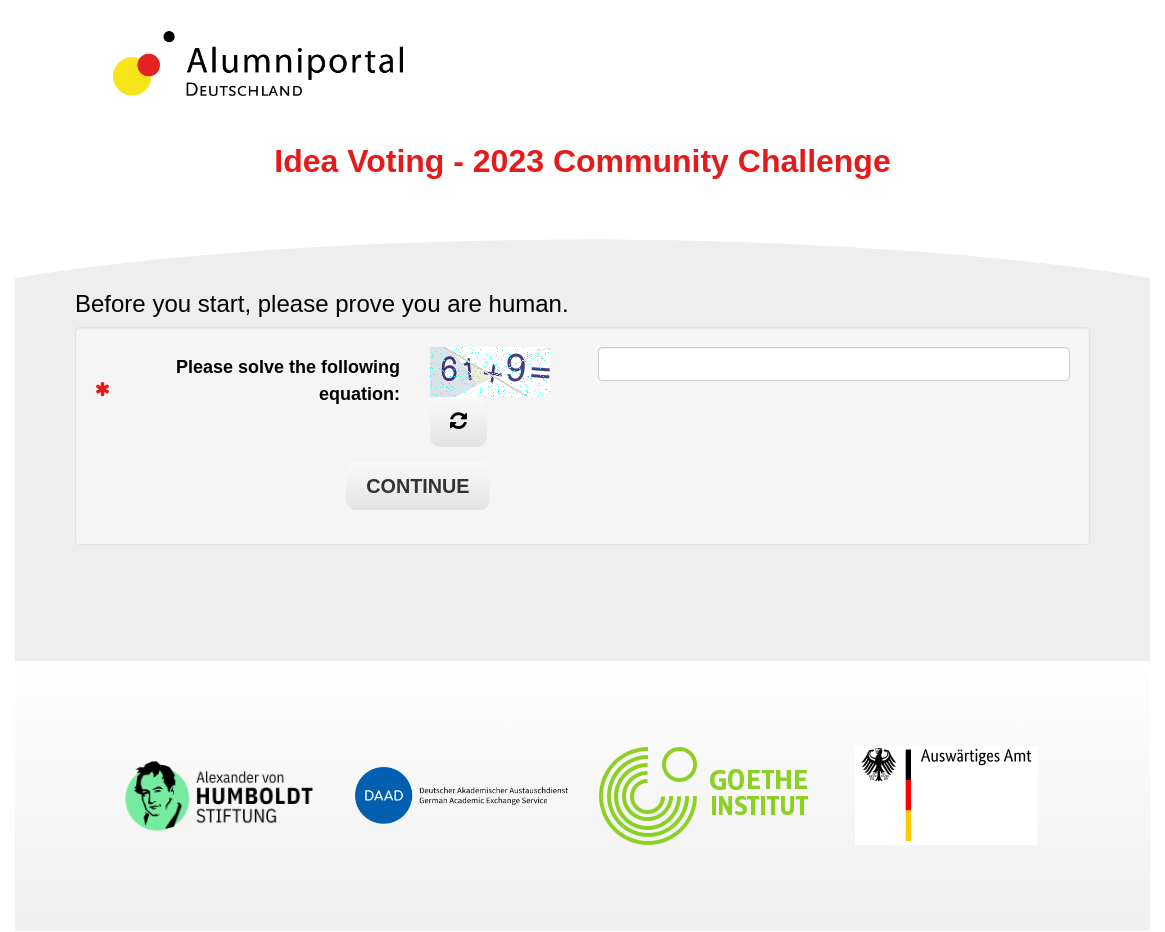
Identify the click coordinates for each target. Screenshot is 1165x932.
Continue (417, 486)
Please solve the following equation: (255, 380)
